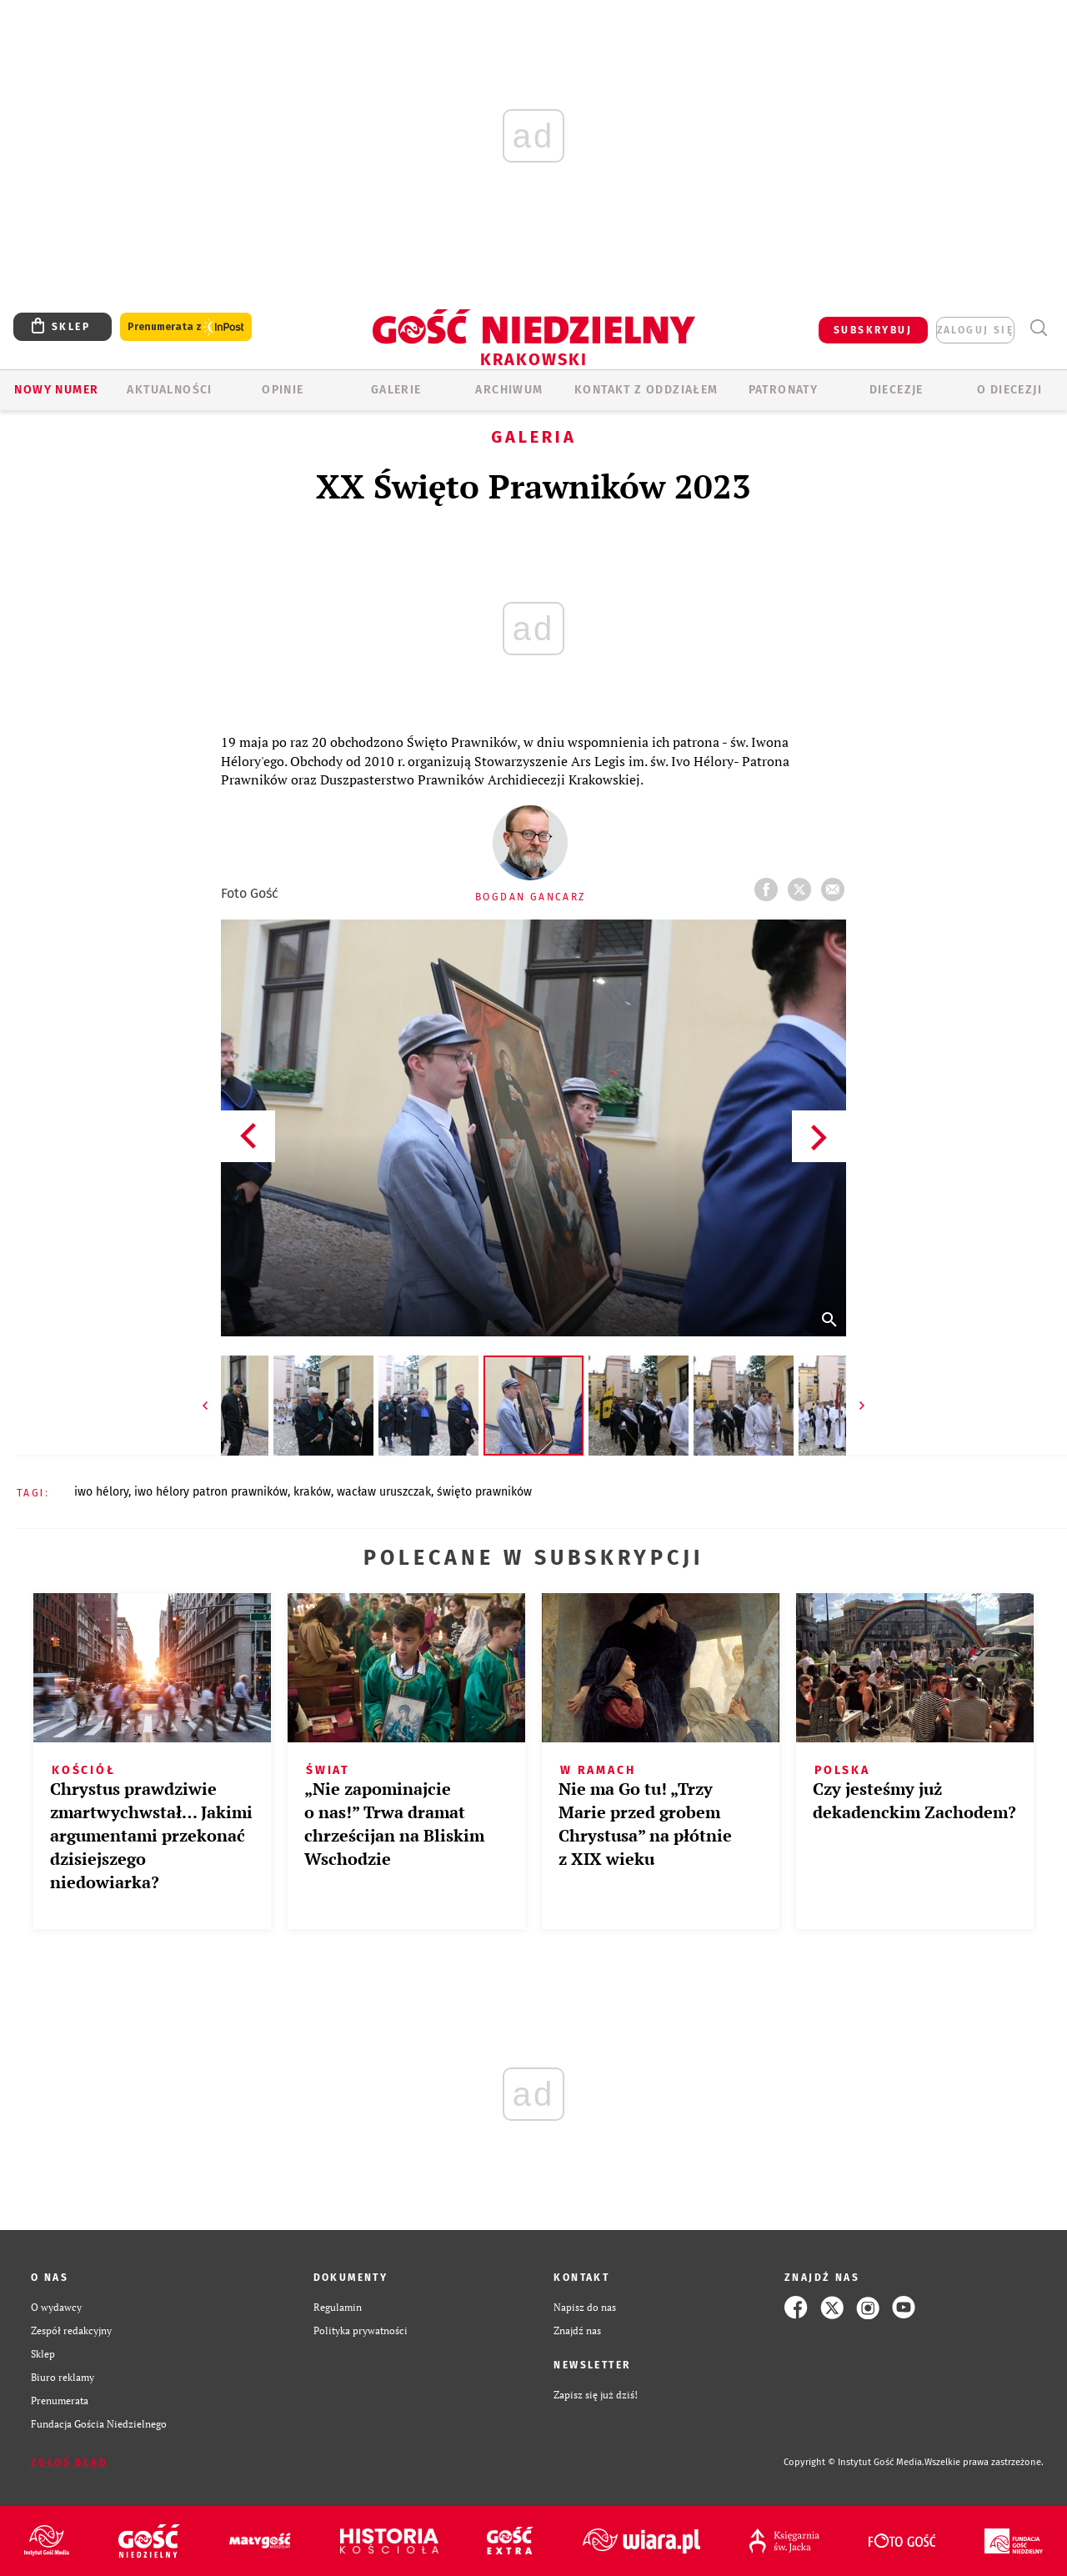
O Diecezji (1009, 390)
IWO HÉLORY (101, 1492)
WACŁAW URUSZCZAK (384, 1492)
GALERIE (396, 390)
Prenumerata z (186, 327)
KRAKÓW (312, 1492)
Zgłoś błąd (69, 2462)
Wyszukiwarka (1038, 328)
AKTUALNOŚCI (169, 390)
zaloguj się (975, 330)
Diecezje (896, 390)
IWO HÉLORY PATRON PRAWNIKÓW (211, 1492)
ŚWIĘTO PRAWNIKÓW (484, 1492)
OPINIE (282, 390)
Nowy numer (56, 390)
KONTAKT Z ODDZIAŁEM (646, 390)
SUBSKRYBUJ (873, 330)
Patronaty (784, 390)
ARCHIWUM (509, 390)
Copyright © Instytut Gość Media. (854, 2462)
